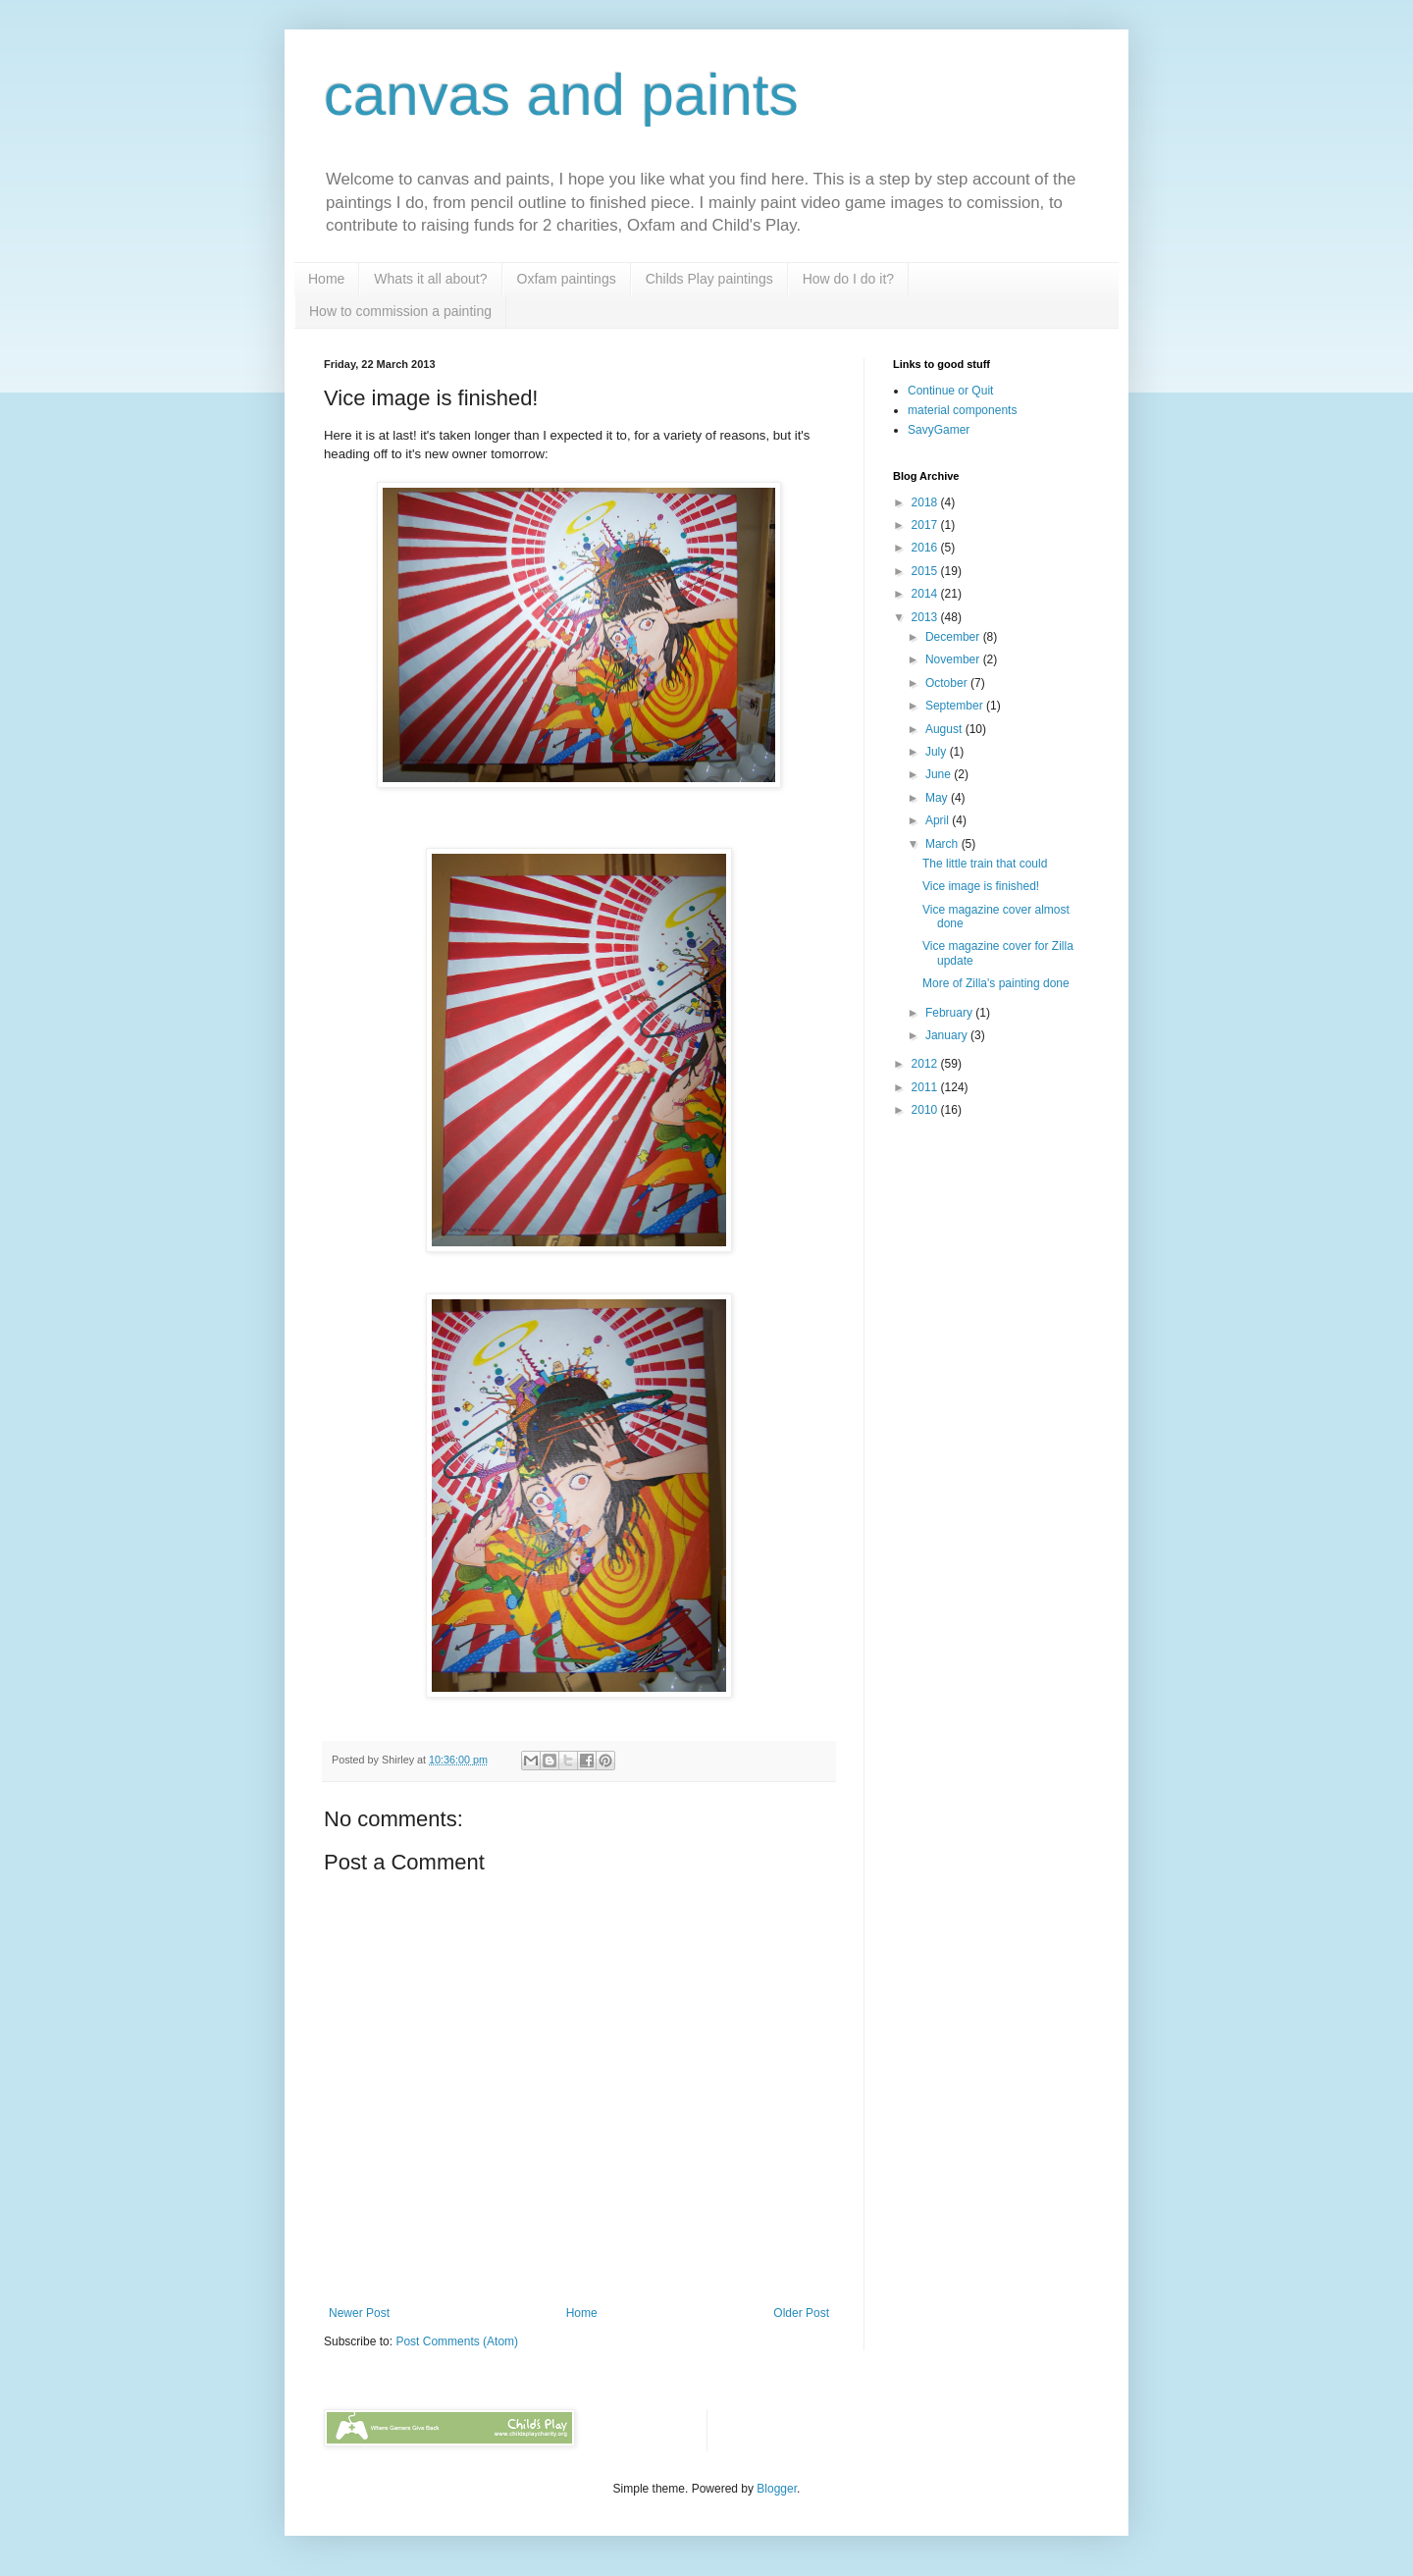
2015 (926, 571)
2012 (926, 1064)
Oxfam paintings (566, 279)
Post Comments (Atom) (456, 2341)
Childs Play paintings (709, 279)
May (938, 798)
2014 (926, 594)
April (938, 820)
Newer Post (359, 2313)
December (954, 637)
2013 (926, 617)
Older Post (801, 2313)
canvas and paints (561, 95)
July (937, 752)
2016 (926, 547)
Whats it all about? (430, 279)
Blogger (777, 2489)
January (947, 1035)
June (939, 774)
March (943, 844)
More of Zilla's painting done (996, 983)
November (954, 659)
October (947, 683)
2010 (926, 1110)
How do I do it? (848, 279)
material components (962, 410)
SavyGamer (938, 430)
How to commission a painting (400, 311)
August (945, 729)
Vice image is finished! (980, 886)
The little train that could (984, 863)
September (955, 705)
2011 (926, 1087)
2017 (926, 525)
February (950, 1013)
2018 (926, 502)
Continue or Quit (950, 390)
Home (326, 279)
